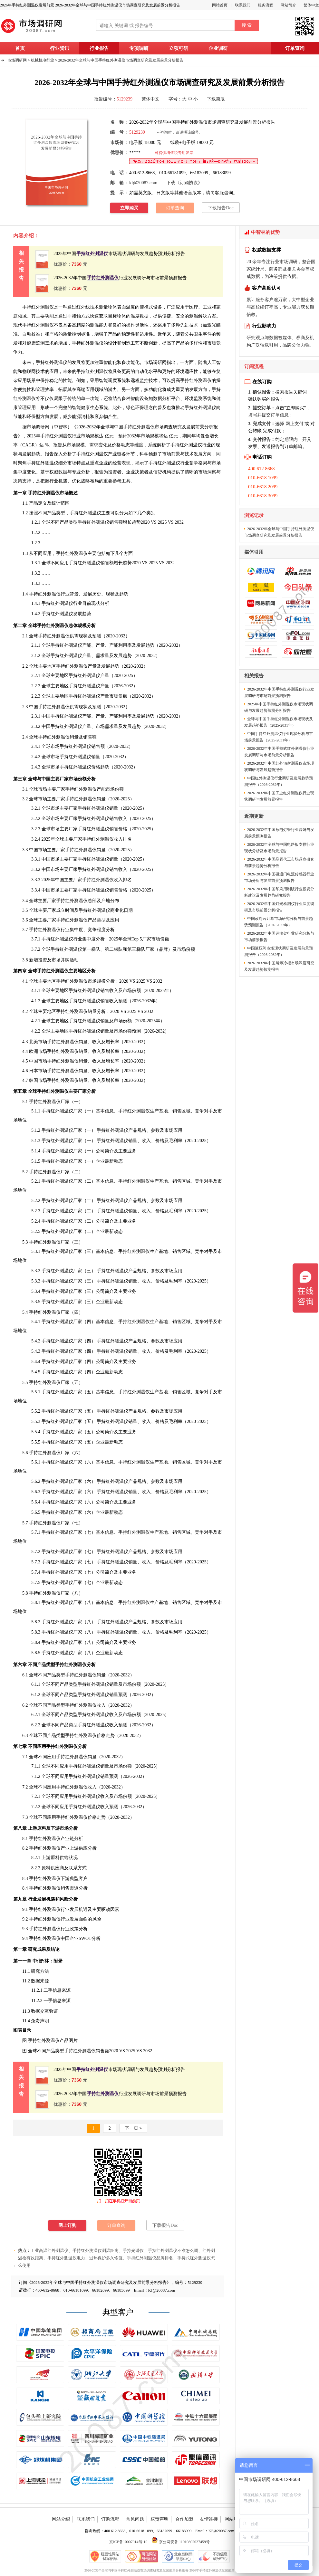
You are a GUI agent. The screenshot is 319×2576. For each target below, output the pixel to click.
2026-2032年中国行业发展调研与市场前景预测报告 (120, 278)
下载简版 (216, 99)
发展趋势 (31, 454)
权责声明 (159, 2519)
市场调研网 (17, 60)
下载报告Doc (220, 207)
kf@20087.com (143, 182)
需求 (49, 343)
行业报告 (99, 48)
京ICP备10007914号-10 (128, 2542)
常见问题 (135, 2519)
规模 (94, 436)
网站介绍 (61, 2519)
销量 (104, 1776)
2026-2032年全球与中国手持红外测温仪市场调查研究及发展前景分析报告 (120, 60)
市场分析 (69, 1828)
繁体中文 (311, 5)
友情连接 (209, 2519)
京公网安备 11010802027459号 (180, 2542)
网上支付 (294, 423)
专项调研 (139, 48)
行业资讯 (59, 48)
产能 (101, 789)
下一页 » (133, 2128)
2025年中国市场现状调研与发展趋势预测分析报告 (119, 253)
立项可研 (178, 48)
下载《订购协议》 (184, 182)
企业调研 (218, 48)
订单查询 (294, 48)
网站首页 (219, 5)
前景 (175, 454)
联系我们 (242, 5)
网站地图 (234, 2519)
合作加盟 (184, 2519)
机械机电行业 (42, 60)
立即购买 (129, 207)
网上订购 (67, 2225)
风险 (64, 1899)
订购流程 (110, 2519)
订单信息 (280, 415)
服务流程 (265, 5)
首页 (20, 48)
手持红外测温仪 (87, 343)
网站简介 (288, 5)
